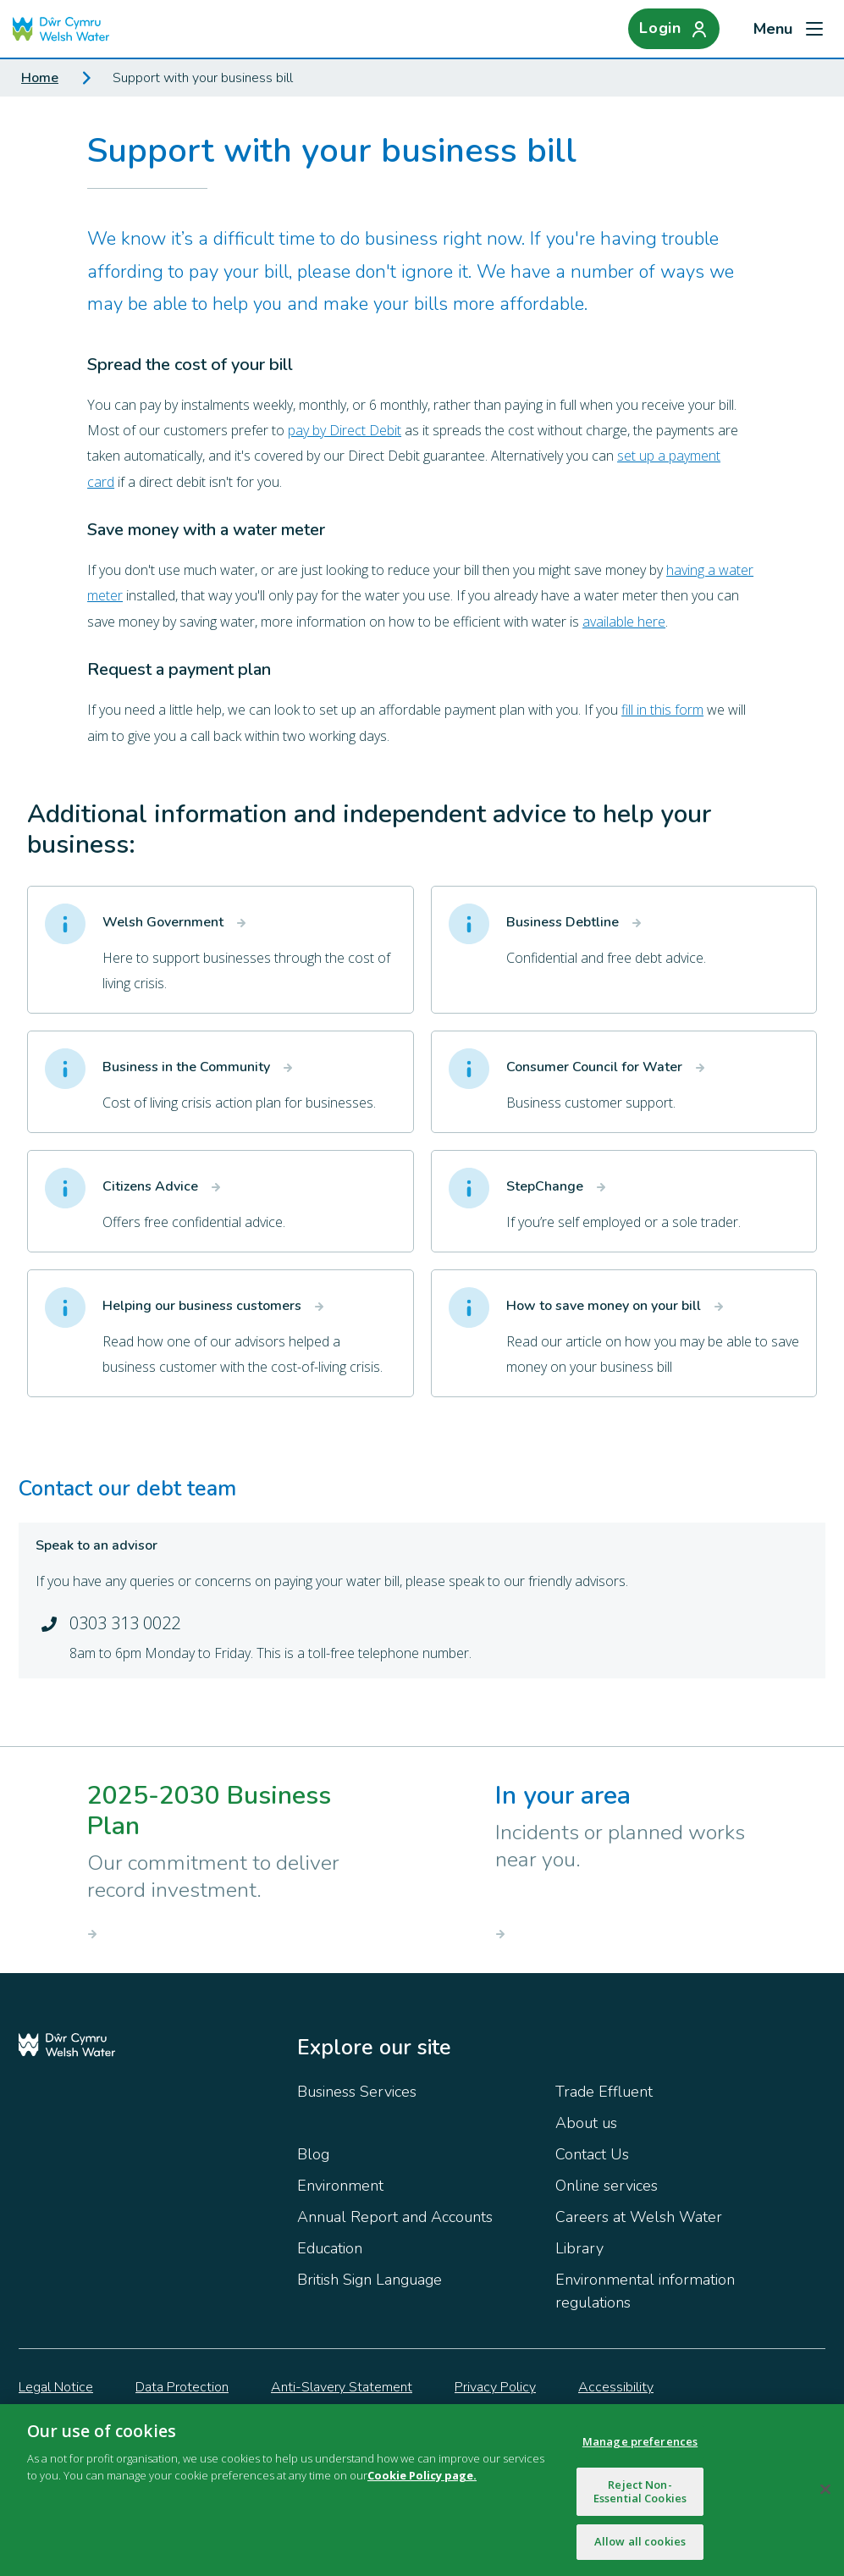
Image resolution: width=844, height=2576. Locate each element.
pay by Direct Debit (344, 430)
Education (329, 2248)
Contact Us (592, 2154)
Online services (606, 2185)
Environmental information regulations (645, 2291)
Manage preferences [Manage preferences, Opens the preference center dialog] (640, 2446)
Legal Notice (56, 2387)
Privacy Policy (495, 2387)
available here (623, 621)
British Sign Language (369, 2279)
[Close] (825, 2494)
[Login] (674, 28)
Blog (313, 2154)
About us (586, 2123)
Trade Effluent (604, 2091)
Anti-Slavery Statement (341, 2387)
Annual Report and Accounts (395, 2217)
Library (579, 2248)
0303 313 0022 (124, 1622)
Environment (340, 2185)
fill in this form (662, 709)
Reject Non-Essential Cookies (640, 2495)
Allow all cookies (640, 2546)
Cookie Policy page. (422, 2479)
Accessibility (616, 2387)
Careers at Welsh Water (638, 2217)
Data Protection (182, 2387)
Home (39, 78)
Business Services (356, 2091)
